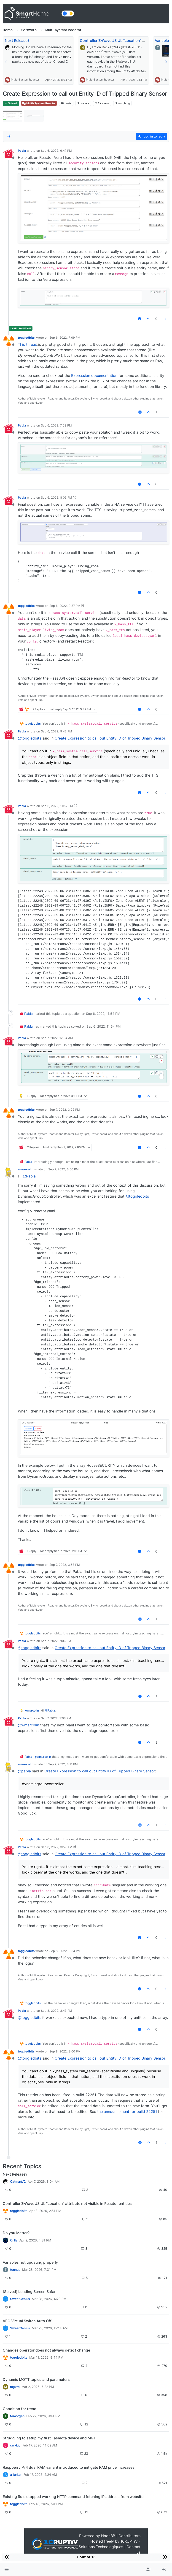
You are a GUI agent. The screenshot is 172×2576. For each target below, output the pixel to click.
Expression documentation (94, 375)
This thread (27, 344)
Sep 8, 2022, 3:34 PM (65, 1951)
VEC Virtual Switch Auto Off (27, 2321)
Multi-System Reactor (25, 79)
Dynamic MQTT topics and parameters (36, 2379)
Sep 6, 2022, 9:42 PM (56, 731)
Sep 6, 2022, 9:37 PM (64, 606)
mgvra (15, 2386)
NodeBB (108, 2535)
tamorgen (17, 2416)
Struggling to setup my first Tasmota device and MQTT (50, 2438)
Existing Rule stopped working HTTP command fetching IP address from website (73, 2496)
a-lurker (16, 2474)
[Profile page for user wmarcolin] (8, 1172)
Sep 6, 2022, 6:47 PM (56, 150)
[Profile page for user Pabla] (8, 153)
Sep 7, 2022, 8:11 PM (63, 1764)
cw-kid (15, 2445)
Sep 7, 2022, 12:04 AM (57, 1038)
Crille (13, 2240)
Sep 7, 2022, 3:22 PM (64, 1109)
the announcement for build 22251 (127, 2111)
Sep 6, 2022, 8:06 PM (56, 497)
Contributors (129, 2535)
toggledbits (26, 337)
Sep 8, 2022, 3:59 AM (56, 1847)
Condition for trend (19, 2408)
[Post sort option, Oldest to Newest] (9, 136)
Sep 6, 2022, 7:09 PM (64, 337)
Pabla (22, 150)
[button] (6, 2569)
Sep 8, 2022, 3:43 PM (56, 2010)
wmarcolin (25, 1169)
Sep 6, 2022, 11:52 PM (57, 806)
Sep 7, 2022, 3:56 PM (63, 1169)
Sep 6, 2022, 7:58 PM (56, 425)
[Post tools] (165, 318)
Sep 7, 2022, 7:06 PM (56, 1641)
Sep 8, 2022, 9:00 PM (65, 2051)
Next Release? (17, 40)
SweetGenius (20, 2299)
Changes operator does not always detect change (46, 2350)
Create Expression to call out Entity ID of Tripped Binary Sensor (110, 738)
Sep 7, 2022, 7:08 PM (56, 1718)
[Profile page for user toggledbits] (8, 340)
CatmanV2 (18, 2181)
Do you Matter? (16, 2232)
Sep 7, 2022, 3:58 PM (64, 1564)
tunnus (15, 2269)
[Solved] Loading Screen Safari (29, 2291)
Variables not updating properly (30, 2262)
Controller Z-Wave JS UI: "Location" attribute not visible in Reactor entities (67, 2203)
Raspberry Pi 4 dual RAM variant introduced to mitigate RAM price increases (68, 2467)
